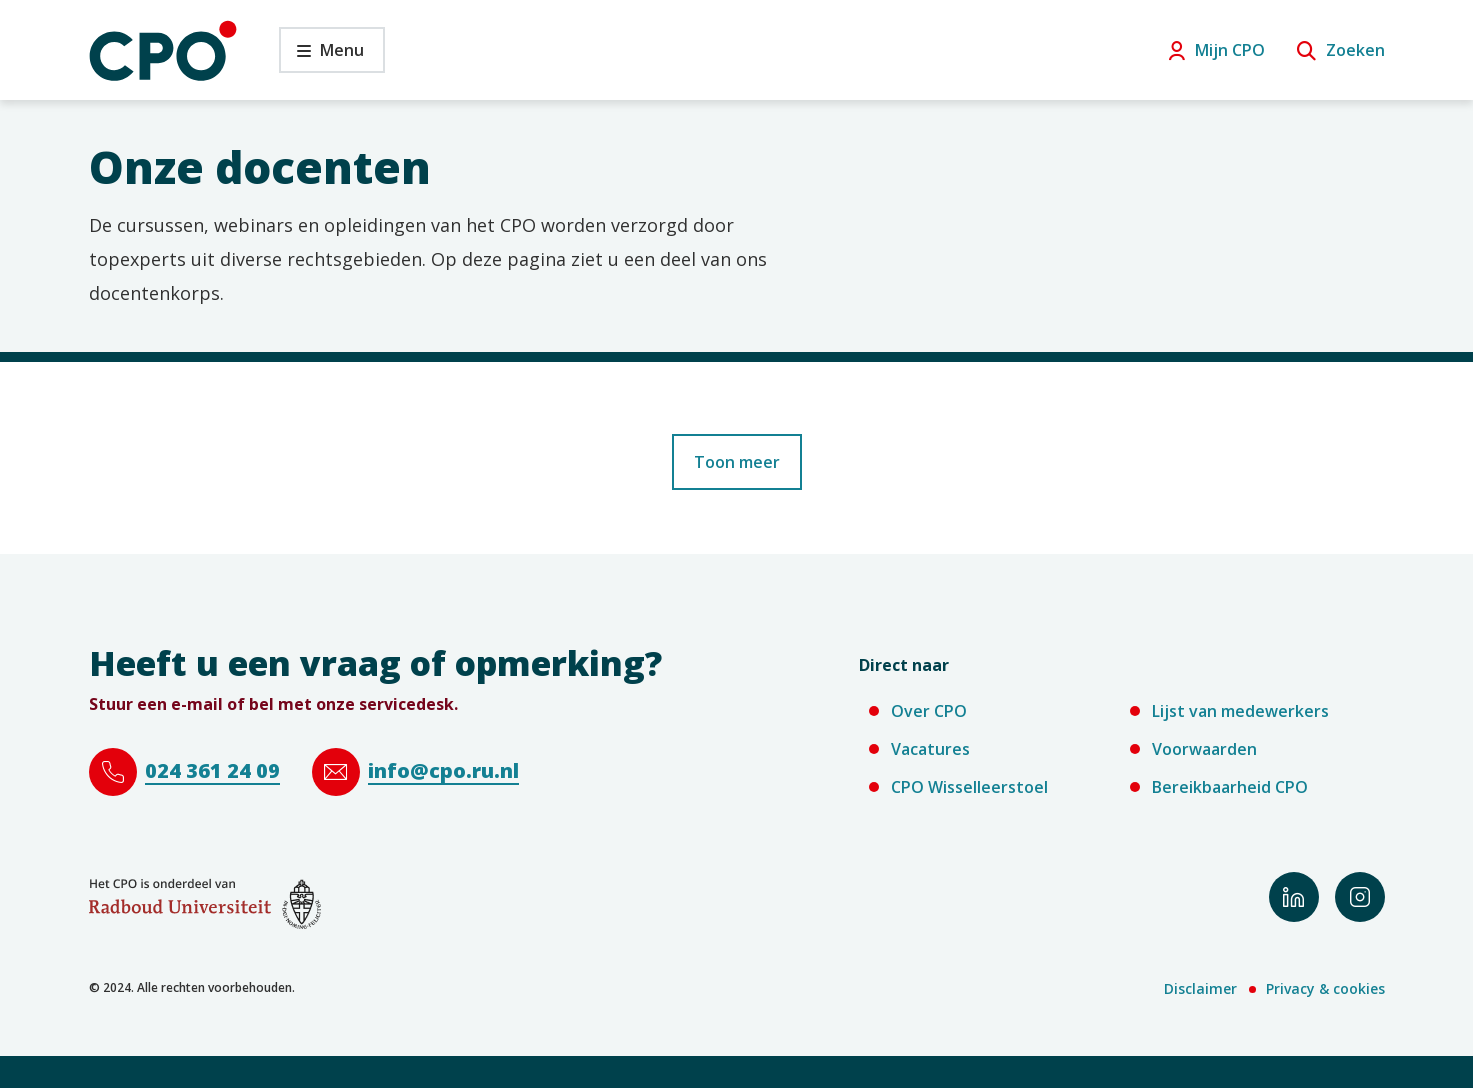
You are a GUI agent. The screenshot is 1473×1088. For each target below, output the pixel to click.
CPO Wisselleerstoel (969, 787)
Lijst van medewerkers (1240, 711)
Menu (321, 55)
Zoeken (1355, 50)
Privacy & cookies (1325, 988)
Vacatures (930, 749)
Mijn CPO (1230, 50)
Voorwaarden (1204, 749)
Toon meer (737, 462)
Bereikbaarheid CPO (1230, 787)
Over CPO (929, 711)
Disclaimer (1200, 988)
